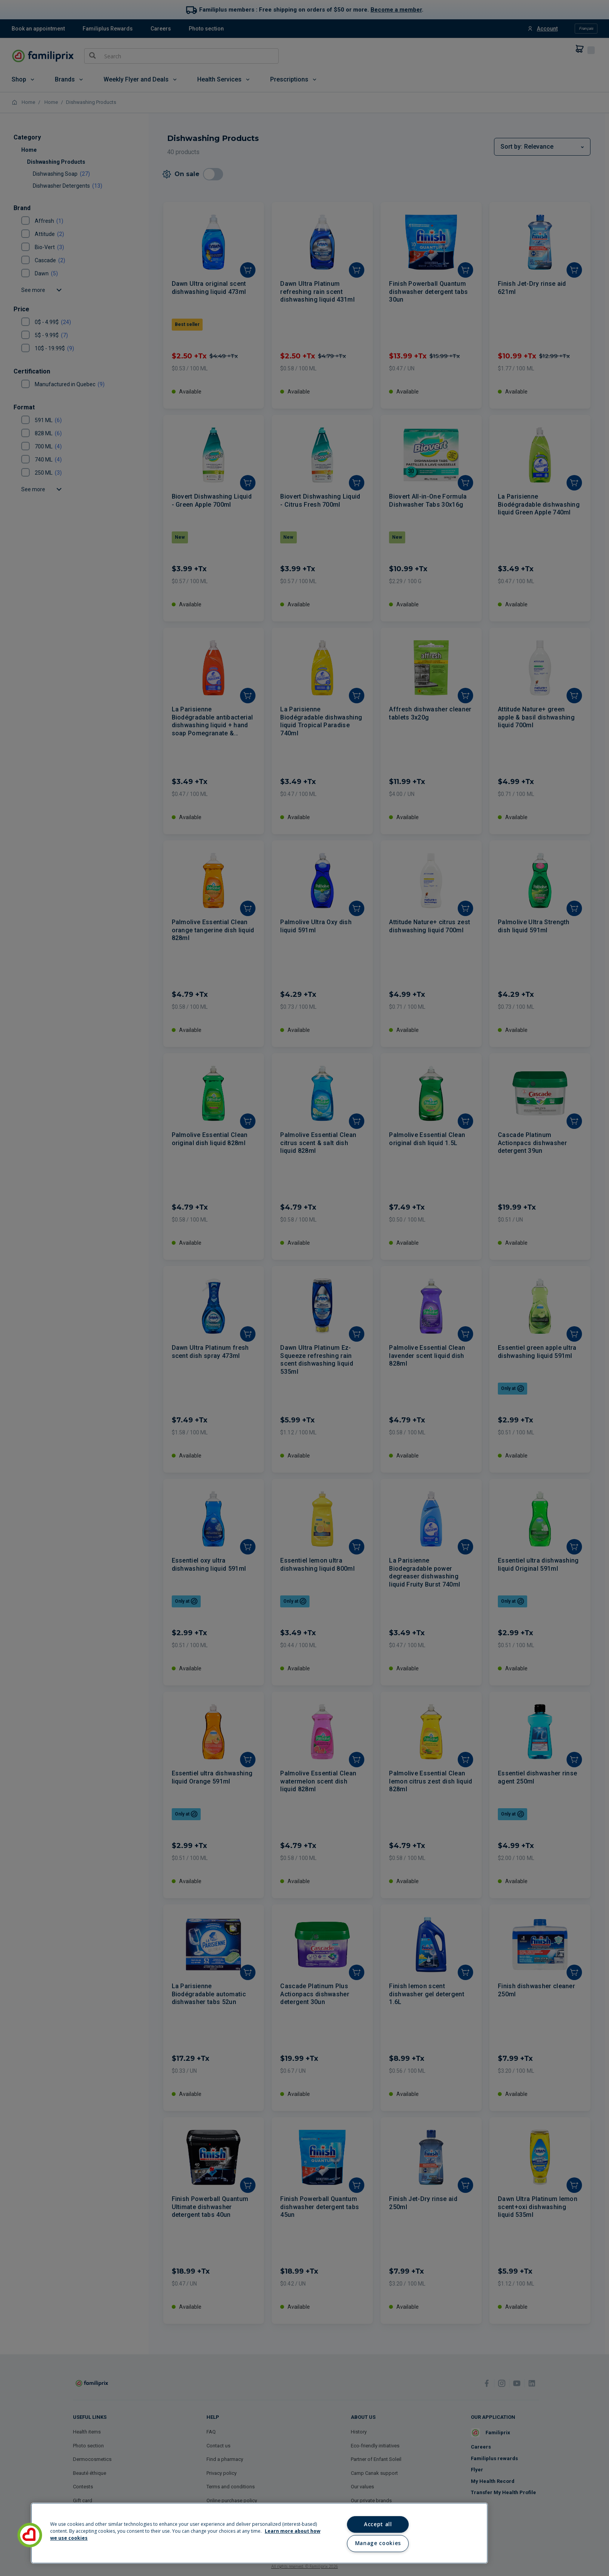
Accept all (378, 2524)
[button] (29, 2535)
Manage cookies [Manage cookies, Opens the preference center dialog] (378, 2543)
